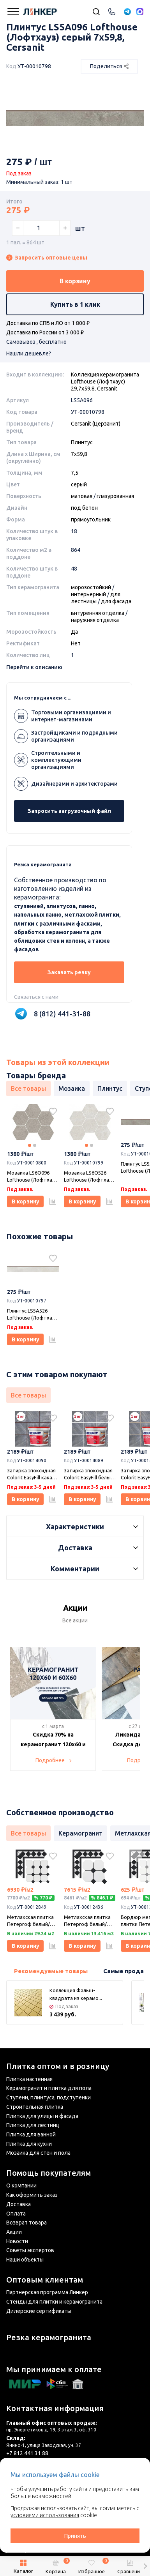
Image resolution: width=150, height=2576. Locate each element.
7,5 (74, 473)
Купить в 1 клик (75, 304)
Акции (14, 2232)
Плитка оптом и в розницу (57, 2066)
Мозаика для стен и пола (38, 2153)
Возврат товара (26, 2222)
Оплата (16, 2213)
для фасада (116, 601)
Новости (17, 2241)
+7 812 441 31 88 (27, 2453)
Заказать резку (69, 972)
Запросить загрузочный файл (69, 811)
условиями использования (45, 2515)
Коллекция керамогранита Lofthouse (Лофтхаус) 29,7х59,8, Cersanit (105, 381)
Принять (75, 2536)
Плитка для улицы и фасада (42, 2116)
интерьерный (88, 594)
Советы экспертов (30, 2250)
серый (79, 484)
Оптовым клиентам (44, 2280)
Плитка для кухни (29, 2144)
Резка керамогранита (48, 2337)
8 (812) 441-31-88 (62, 1014)
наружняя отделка (95, 620)
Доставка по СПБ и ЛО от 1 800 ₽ (48, 323)
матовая (81, 496)
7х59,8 (79, 454)
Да (74, 632)
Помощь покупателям (48, 2173)
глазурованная (115, 496)
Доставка (18, 2204)
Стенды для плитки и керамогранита (54, 2302)
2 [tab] (34, 1145)
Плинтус (82, 442)
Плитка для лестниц (32, 2125)
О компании (21, 2185)
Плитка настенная (29, 2079)
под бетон (84, 508)
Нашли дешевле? (28, 353)
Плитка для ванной (31, 2134)
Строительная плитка (34, 2107)
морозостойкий (91, 587)
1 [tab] (29, 1145)
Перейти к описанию (34, 667)
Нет (76, 643)
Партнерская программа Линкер (47, 2292)
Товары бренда (36, 1075)
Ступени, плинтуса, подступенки (48, 2097)
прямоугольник (91, 519)
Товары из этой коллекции (57, 1062)
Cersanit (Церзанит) (95, 423)
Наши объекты (25, 2259)
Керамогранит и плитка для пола (49, 2088)
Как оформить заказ (32, 2195)
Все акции (75, 1620)
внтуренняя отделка (97, 613)
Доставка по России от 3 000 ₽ (45, 332)
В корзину (75, 280)
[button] (145, 2566)
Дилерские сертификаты (38, 2311)
